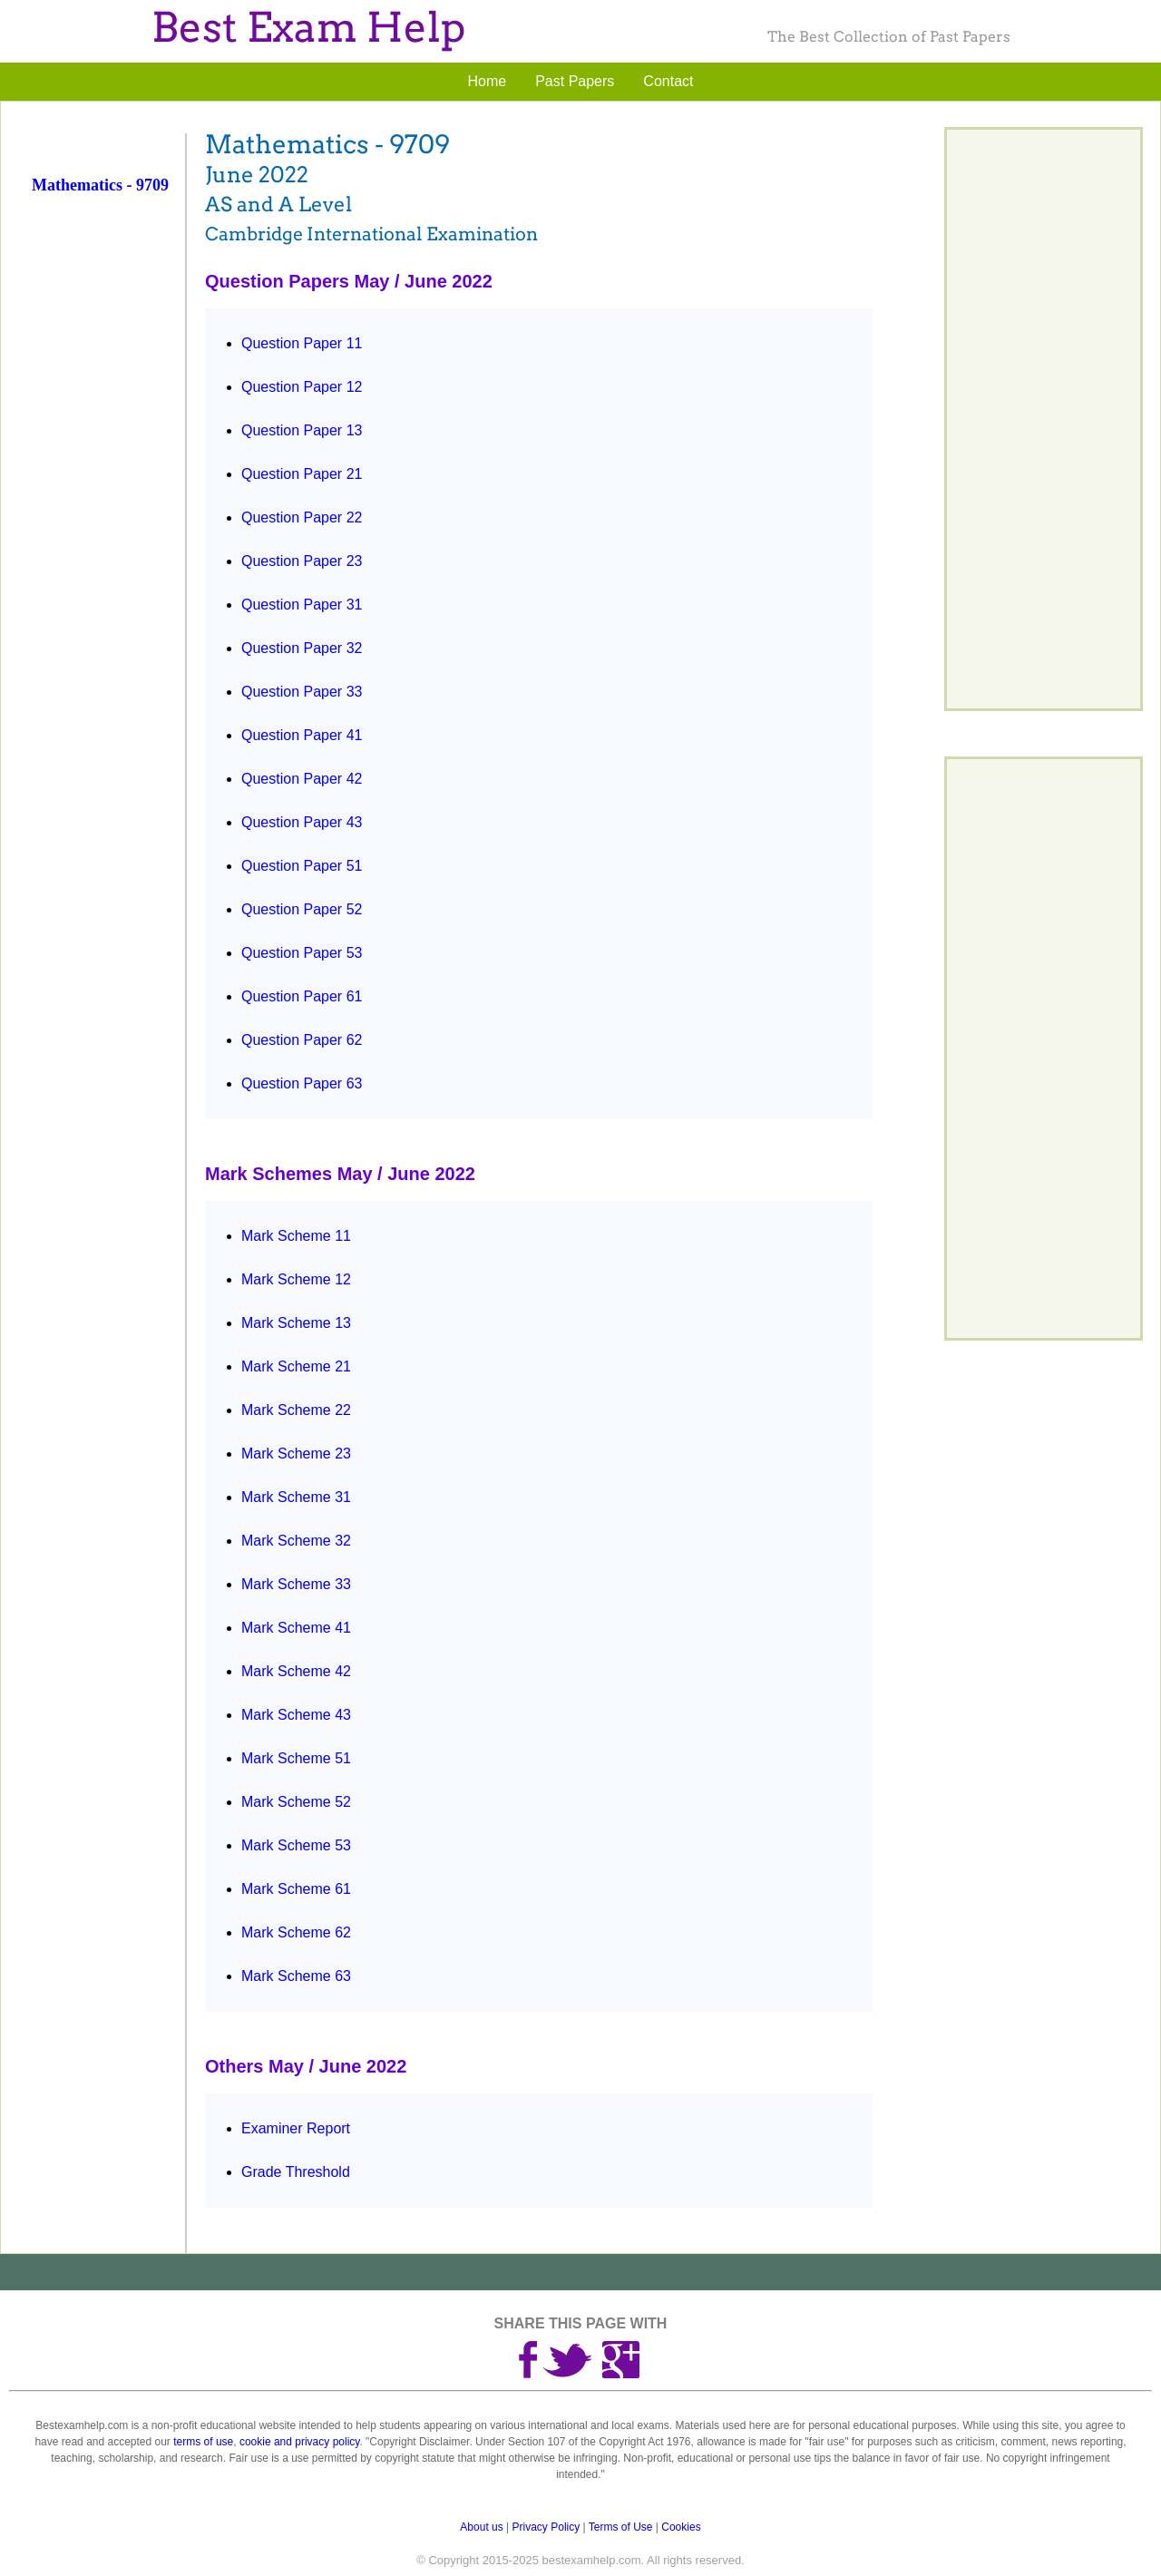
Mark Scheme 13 (296, 1323)
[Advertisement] (106, 502)
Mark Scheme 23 (296, 1453)
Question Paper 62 (301, 1040)
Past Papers (574, 81)
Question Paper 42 (301, 778)
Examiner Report (295, 2128)
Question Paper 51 (301, 865)
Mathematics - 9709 (100, 185)
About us (481, 2527)
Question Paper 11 (301, 343)
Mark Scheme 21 (296, 1366)
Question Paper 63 (301, 1083)
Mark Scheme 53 (296, 1845)
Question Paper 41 (301, 735)
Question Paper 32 (301, 648)
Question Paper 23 (301, 561)
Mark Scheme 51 (296, 1758)
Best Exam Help (308, 27)
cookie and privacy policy (299, 2441)
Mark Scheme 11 (296, 1236)
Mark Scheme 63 (296, 1976)
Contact (668, 81)
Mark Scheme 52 (296, 1802)
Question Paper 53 (301, 953)
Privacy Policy (546, 2527)
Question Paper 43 (301, 822)
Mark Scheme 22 (296, 1410)
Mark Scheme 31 (296, 1497)
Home (487, 81)
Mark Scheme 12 (296, 1279)
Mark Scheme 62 (296, 1932)
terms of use (203, 2441)
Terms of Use (621, 2527)
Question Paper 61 (301, 996)
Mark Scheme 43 (296, 1714)
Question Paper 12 (301, 387)
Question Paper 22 (301, 517)
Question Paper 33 (301, 691)
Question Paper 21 (301, 474)
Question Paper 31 (301, 604)
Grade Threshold (295, 2172)
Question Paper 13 (301, 430)
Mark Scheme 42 (296, 1671)
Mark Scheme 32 (296, 1540)
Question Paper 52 (301, 909)
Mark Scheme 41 (296, 1627)
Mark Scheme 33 (296, 1584)
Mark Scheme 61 (296, 1889)
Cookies (680, 2527)
